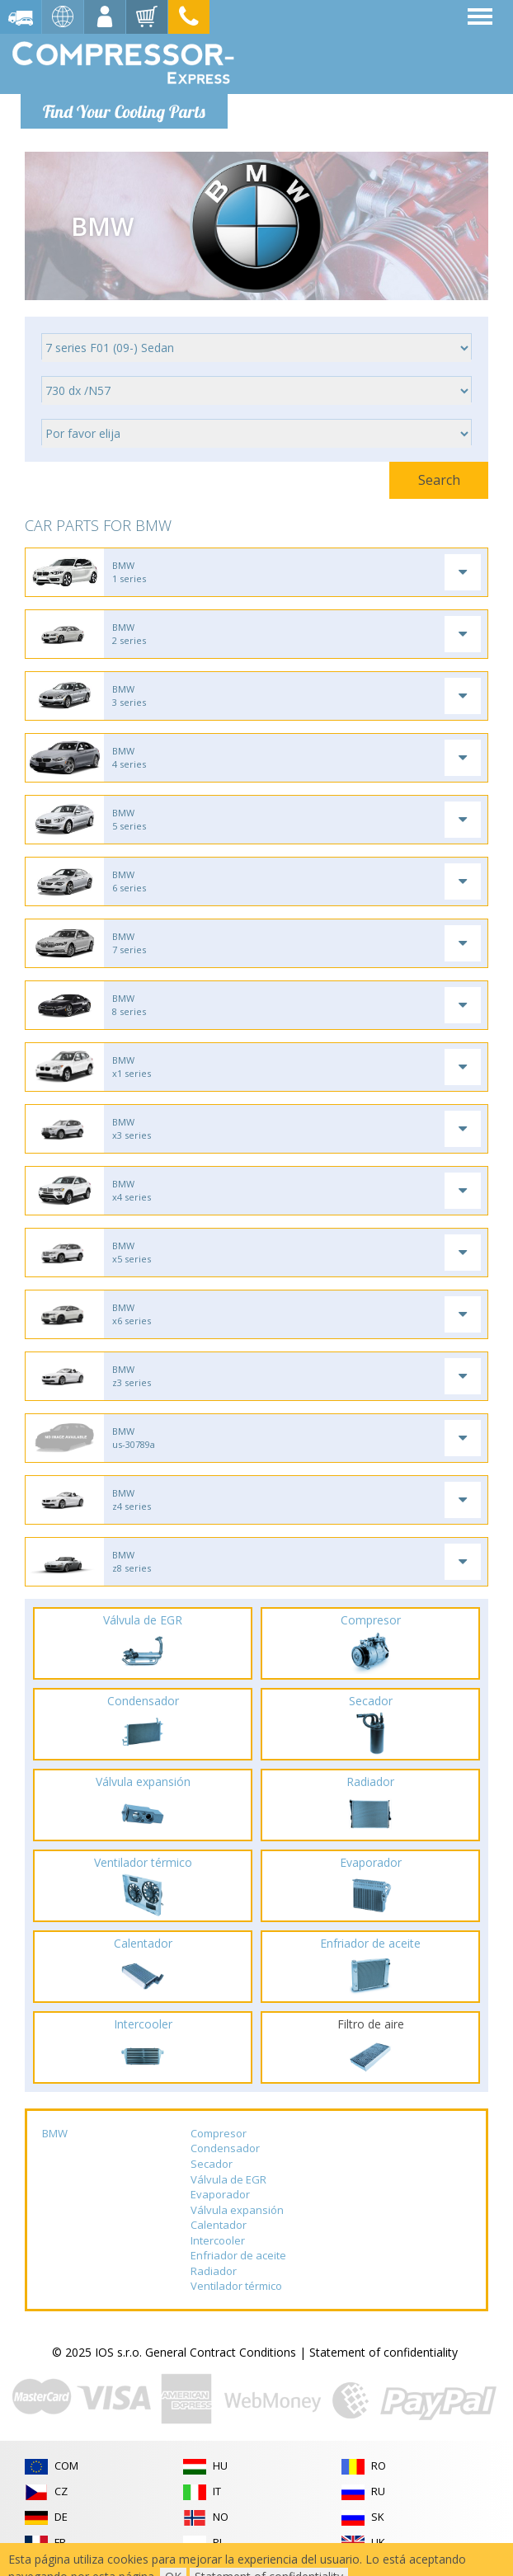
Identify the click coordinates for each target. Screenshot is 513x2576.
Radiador (214, 2270)
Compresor (219, 2133)
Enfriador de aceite (238, 2255)
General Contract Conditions (220, 2352)
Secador (212, 2163)
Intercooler (218, 2240)
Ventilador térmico (236, 2285)
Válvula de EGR (228, 2179)
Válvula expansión (237, 2209)
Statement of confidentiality (383, 2352)
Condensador (225, 2148)
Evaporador (220, 2194)
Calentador (219, 2224)
